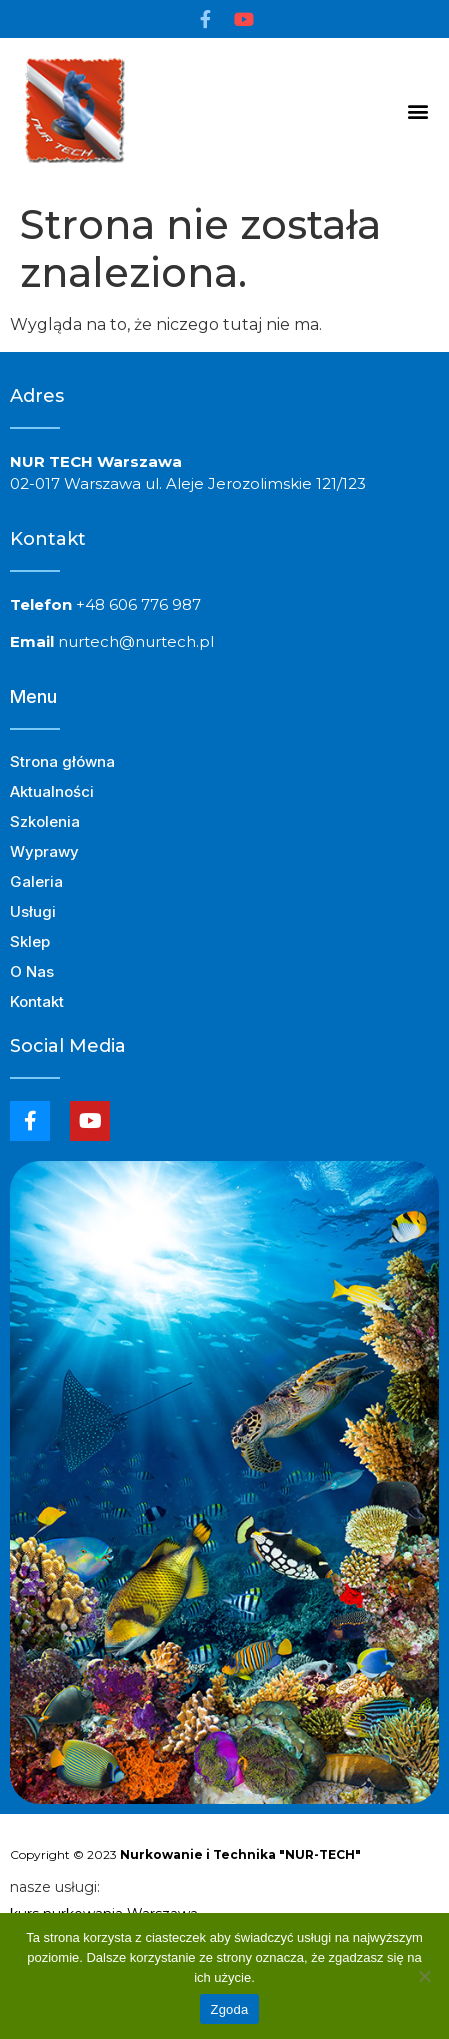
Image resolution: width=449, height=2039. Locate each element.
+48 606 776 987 (138, 604)
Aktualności (52, 791)
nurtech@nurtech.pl (136, 641)
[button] (417, 110)
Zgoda (229, 2009)
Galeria (36, 881)
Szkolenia (50, 822)
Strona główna (62, 761)
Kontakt (37, 1001)
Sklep (30, 941)
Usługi (38, 912)
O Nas (32, 971)
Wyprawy (44, 851)
